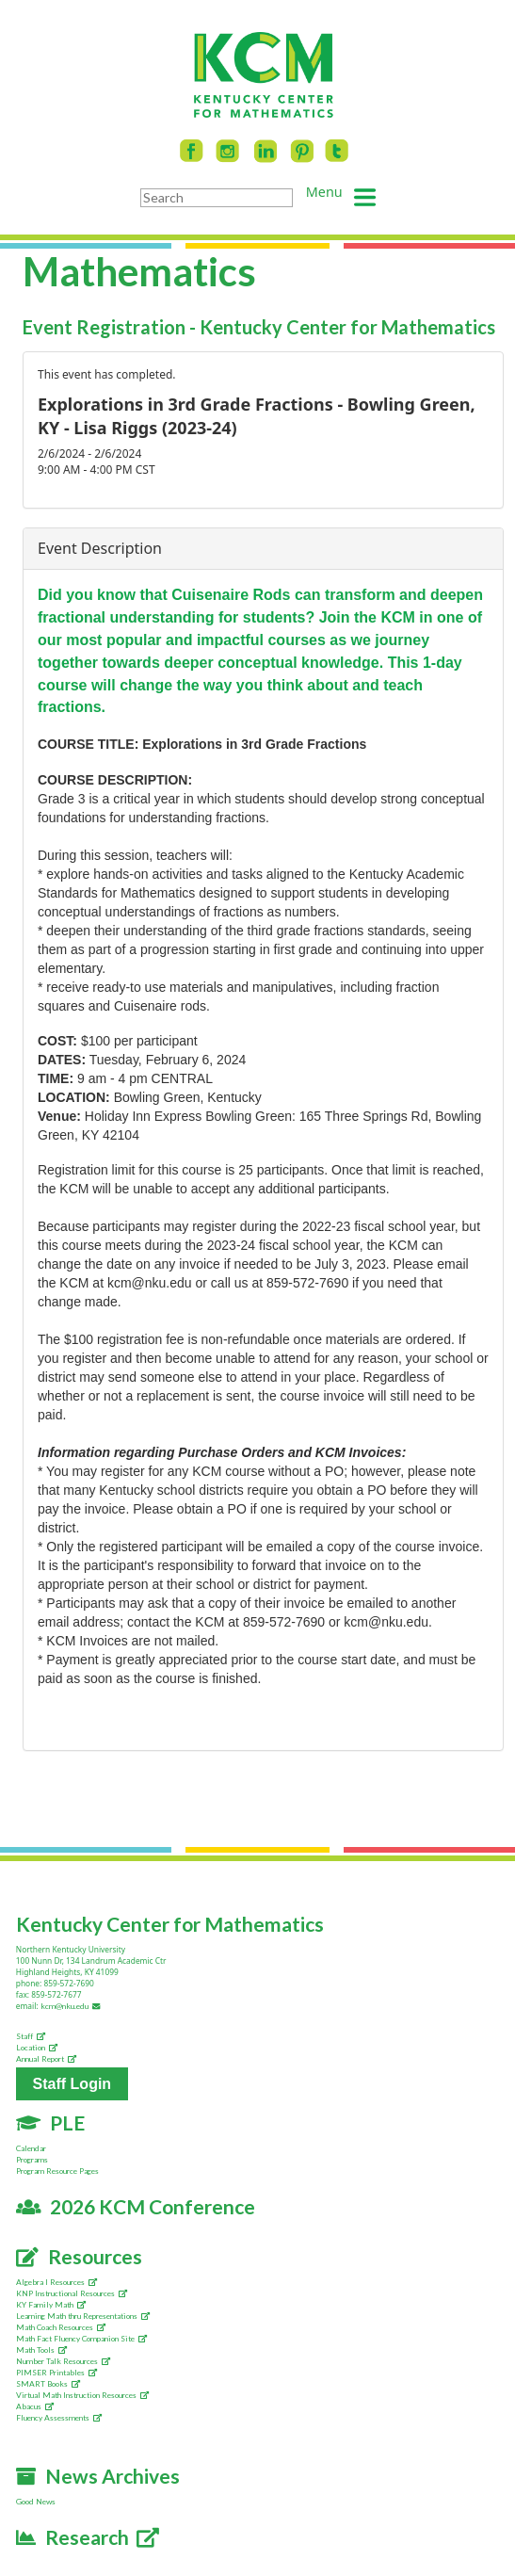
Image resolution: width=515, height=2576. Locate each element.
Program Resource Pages (57, 2171)
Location (36, 2047)
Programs (32, 2159)
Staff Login (72, 2084)
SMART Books (48, 2384)
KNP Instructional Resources (71, 2293)
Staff (30, 2036)
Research (88, 2537)
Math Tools (41, 2350)
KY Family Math (51, 2304)
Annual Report (46, 2059)
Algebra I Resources (56, 2282)
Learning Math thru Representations (83, 2316)
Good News (36, 2501)
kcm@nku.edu (72, 2006)
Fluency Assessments (59, 2417)
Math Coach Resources (60, 2327)
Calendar (31, 2148)
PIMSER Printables (56, 2372)
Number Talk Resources (63, 2361)
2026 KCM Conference (136, 2206)
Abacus (35, 2406)
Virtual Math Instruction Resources (82, 2395)
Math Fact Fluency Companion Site (81, 2338)
